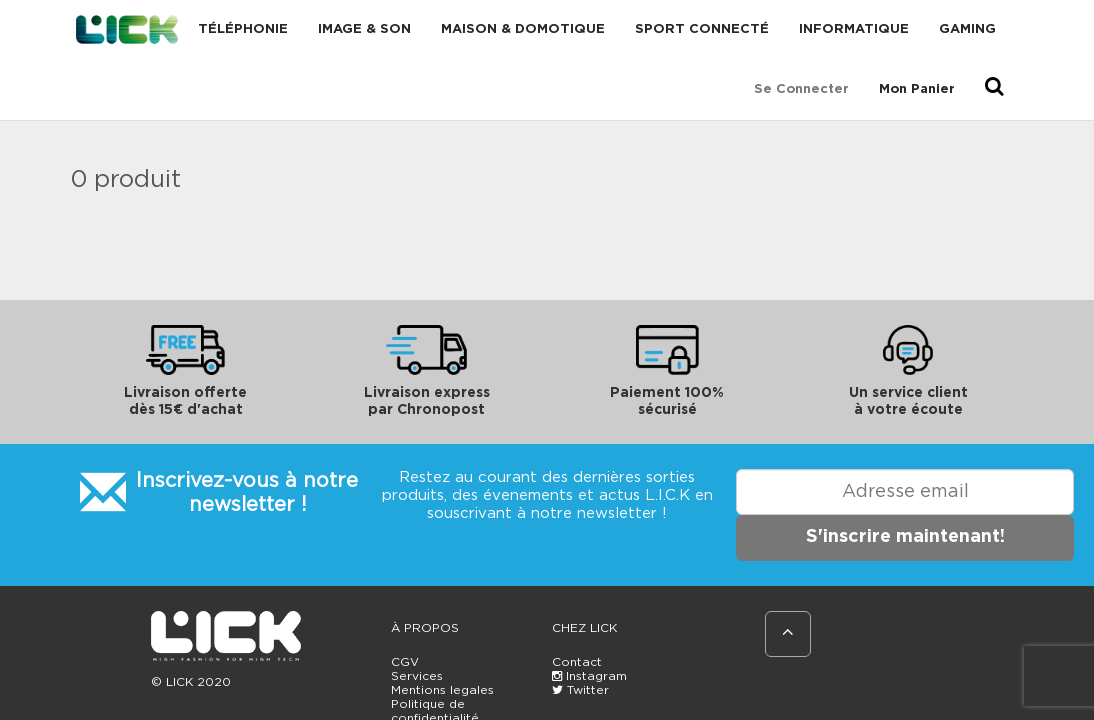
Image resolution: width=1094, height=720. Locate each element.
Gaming (967, 29)
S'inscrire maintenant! (905, 537)
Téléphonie (243, 29)
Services (417, 676)
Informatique (854, 29)
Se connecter (801, 89)
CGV (405, 662)
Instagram (589, 676)
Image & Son (364, 29)
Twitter (580, 690)
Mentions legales (442, 690)
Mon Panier (917, 89)
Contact (577, 662)
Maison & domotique (523, 29)
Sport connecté (702, 29)
